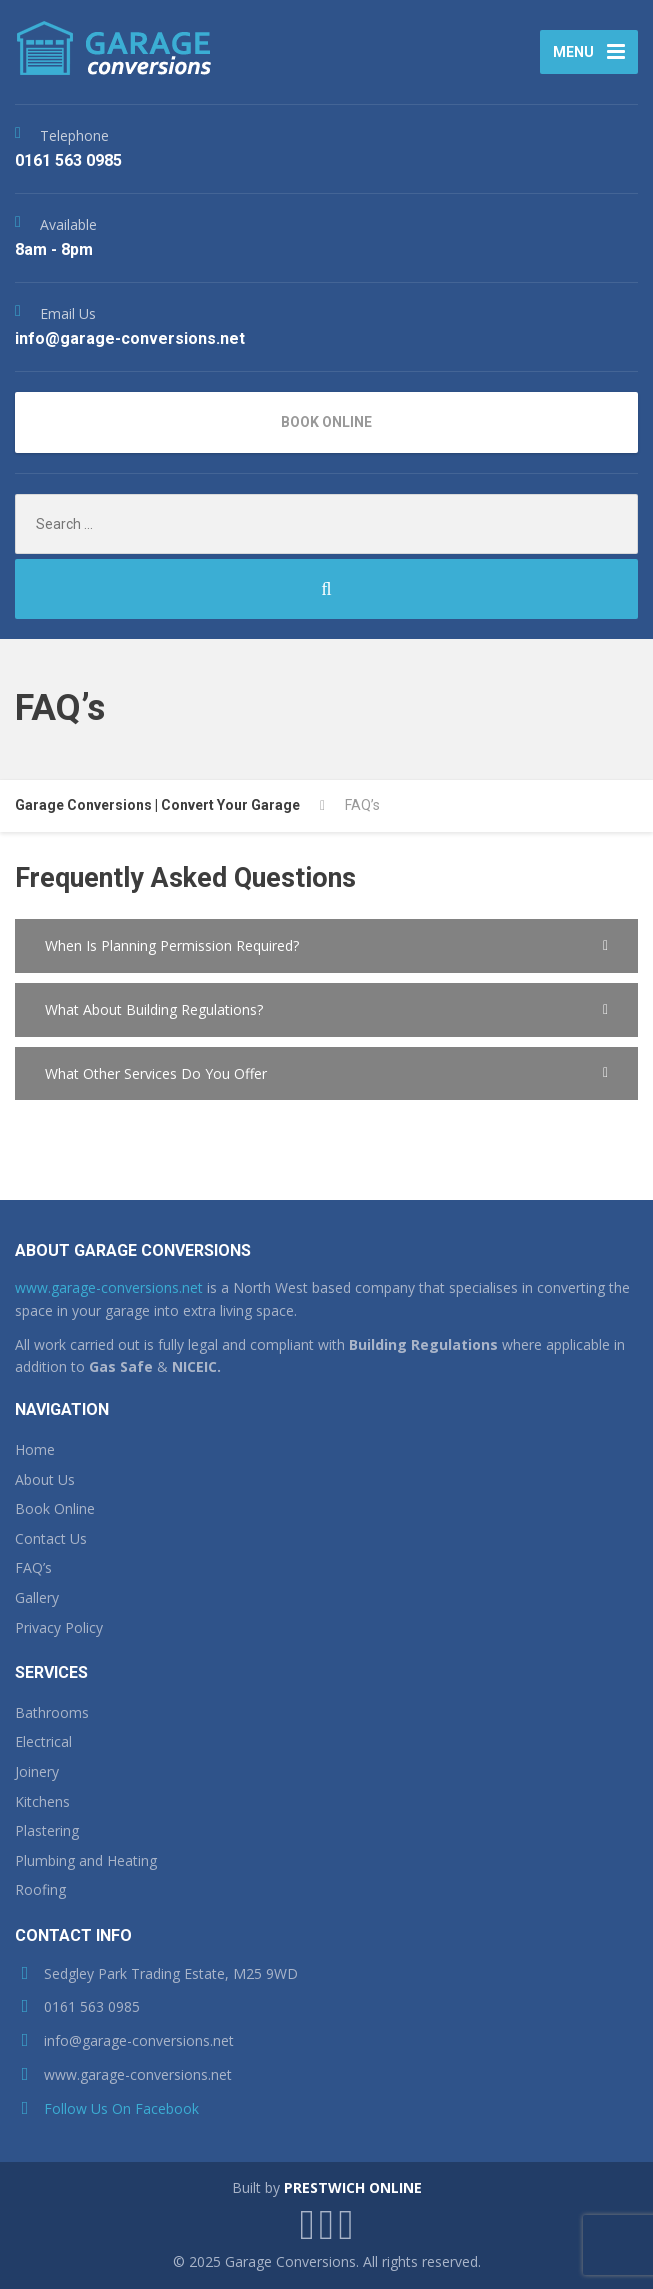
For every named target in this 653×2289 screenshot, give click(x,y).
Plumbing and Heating (86, 1860)
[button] (326, 946)
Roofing (40, 1889)
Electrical (43, 1741)
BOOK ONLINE (326, 422)
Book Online (55, 1508)
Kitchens (42, 1801)
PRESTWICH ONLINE (353, 2187)
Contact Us (51, 1538)
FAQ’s (33, 1567)
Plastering (47, 1830)
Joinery (37, 1771)
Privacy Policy (59, 1627)
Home (35, 1449)
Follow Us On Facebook (121, 2108)
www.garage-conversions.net (109, 1287)
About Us (45, 1479)
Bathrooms (52, 1712)
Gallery (37, 1597)
